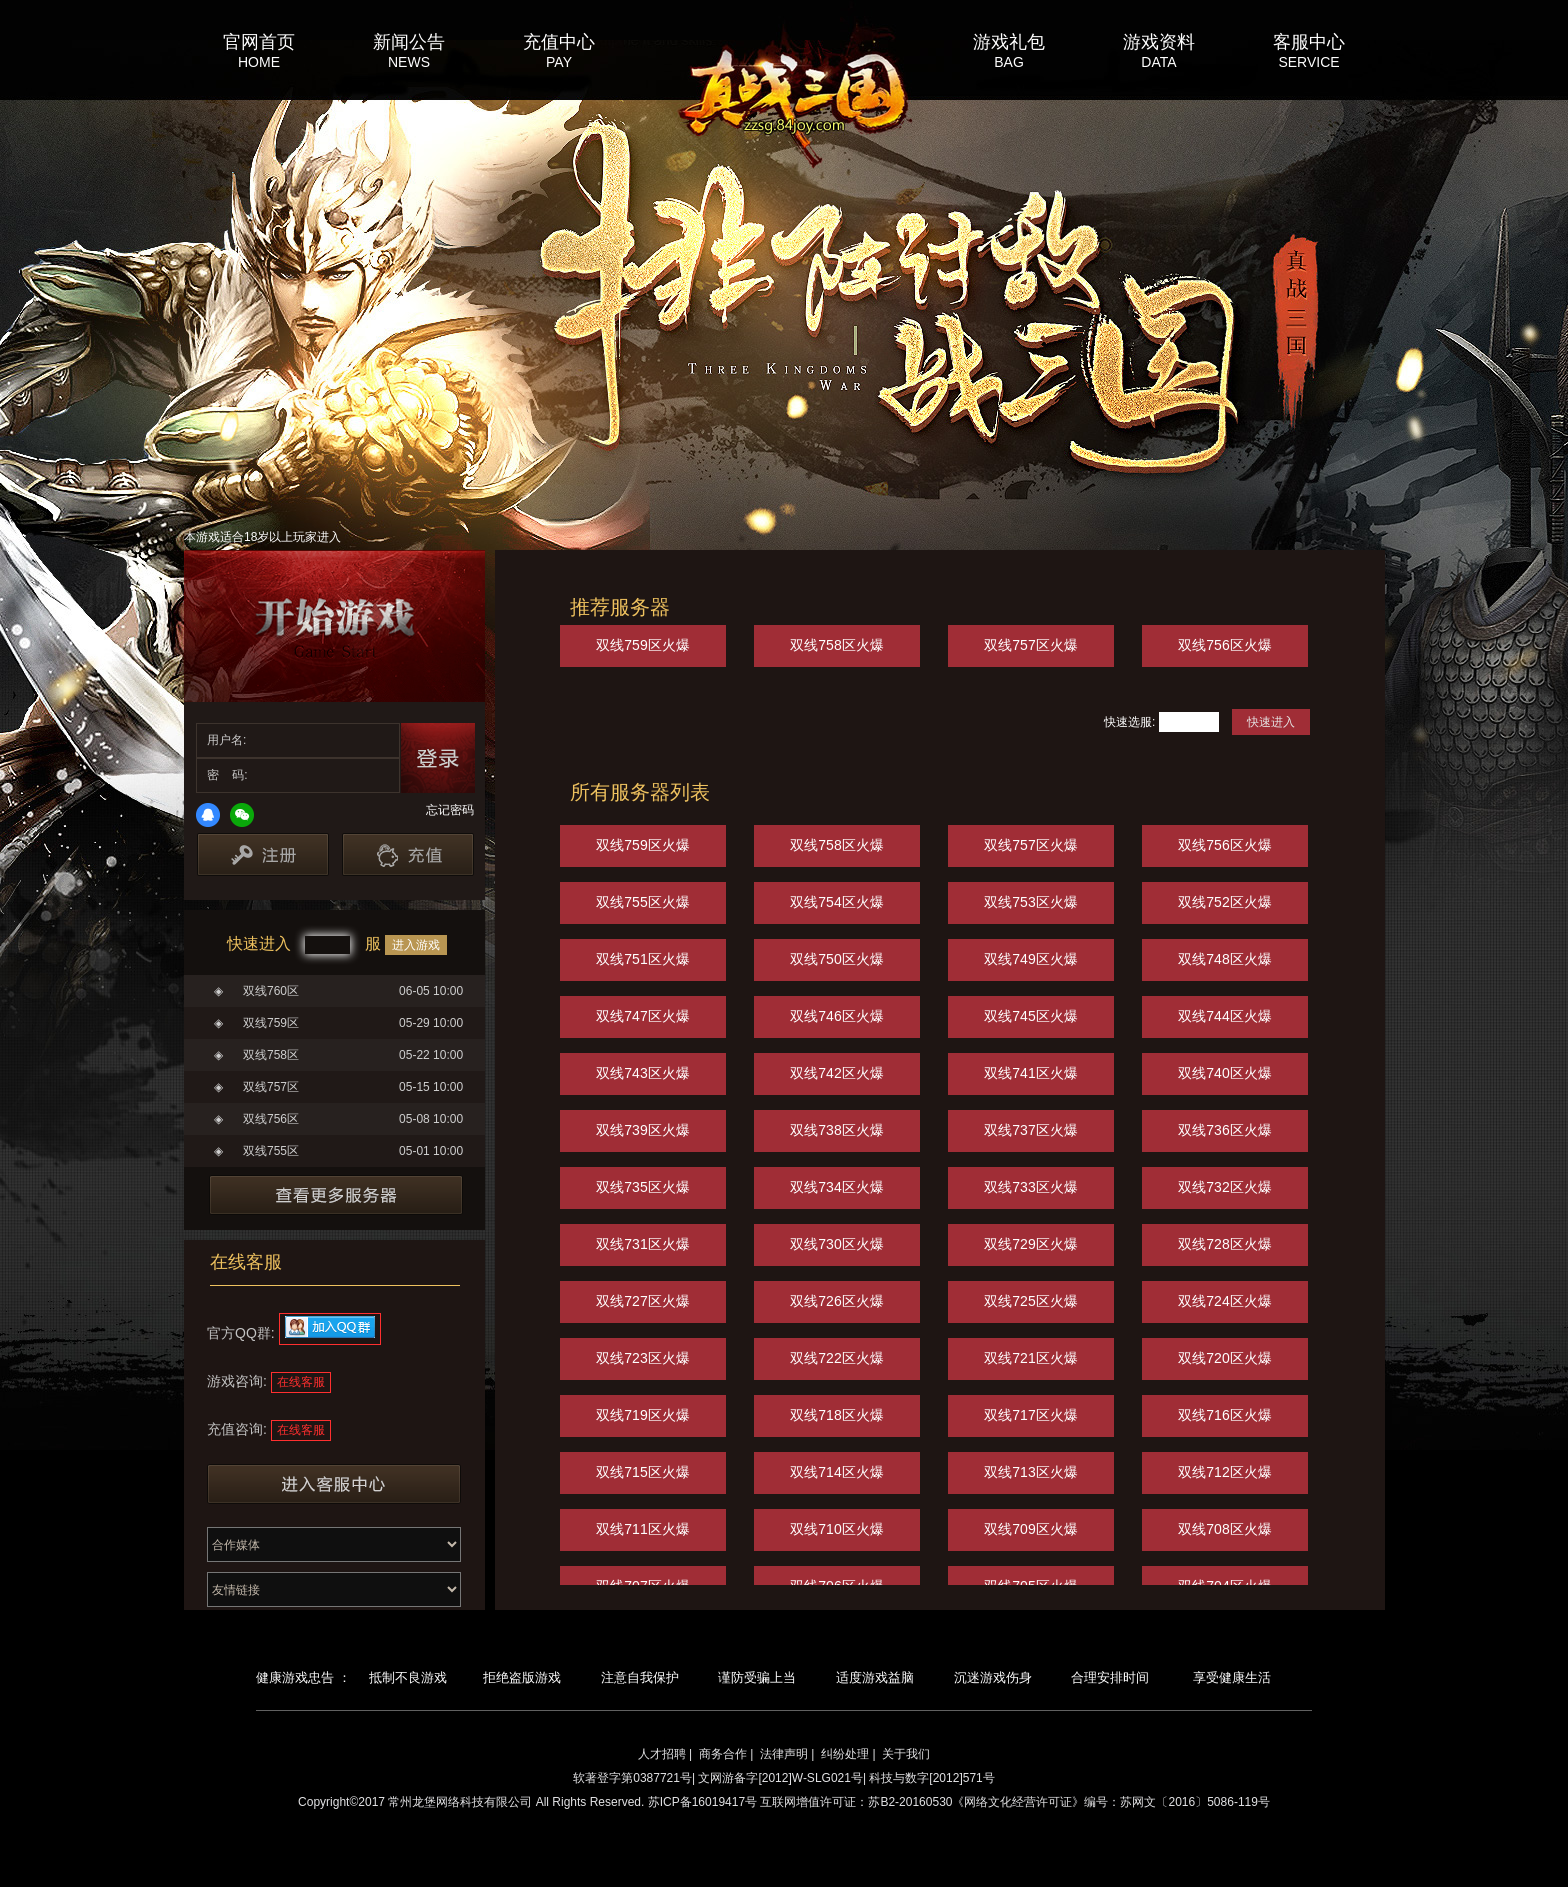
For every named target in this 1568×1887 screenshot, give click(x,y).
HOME (259, 62)
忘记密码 (450, 810)
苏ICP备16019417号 (702, 1802)
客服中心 (1309, 41)
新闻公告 (409, 41)
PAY (559, 62)
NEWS (409, 62)
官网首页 (259, 41)
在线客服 (301, 1382)
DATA (1158, 62)
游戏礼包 (1009, 41)
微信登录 (242, 815)
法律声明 (784, 1754)
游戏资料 (1159, 41)
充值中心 (559, 41)
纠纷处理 (845, 1754)
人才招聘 (662, 1754)
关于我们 (906, 1754)
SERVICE (1308, 62)
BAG (1009, 62)
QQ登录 (208, 815)
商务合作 (723, 1754)
